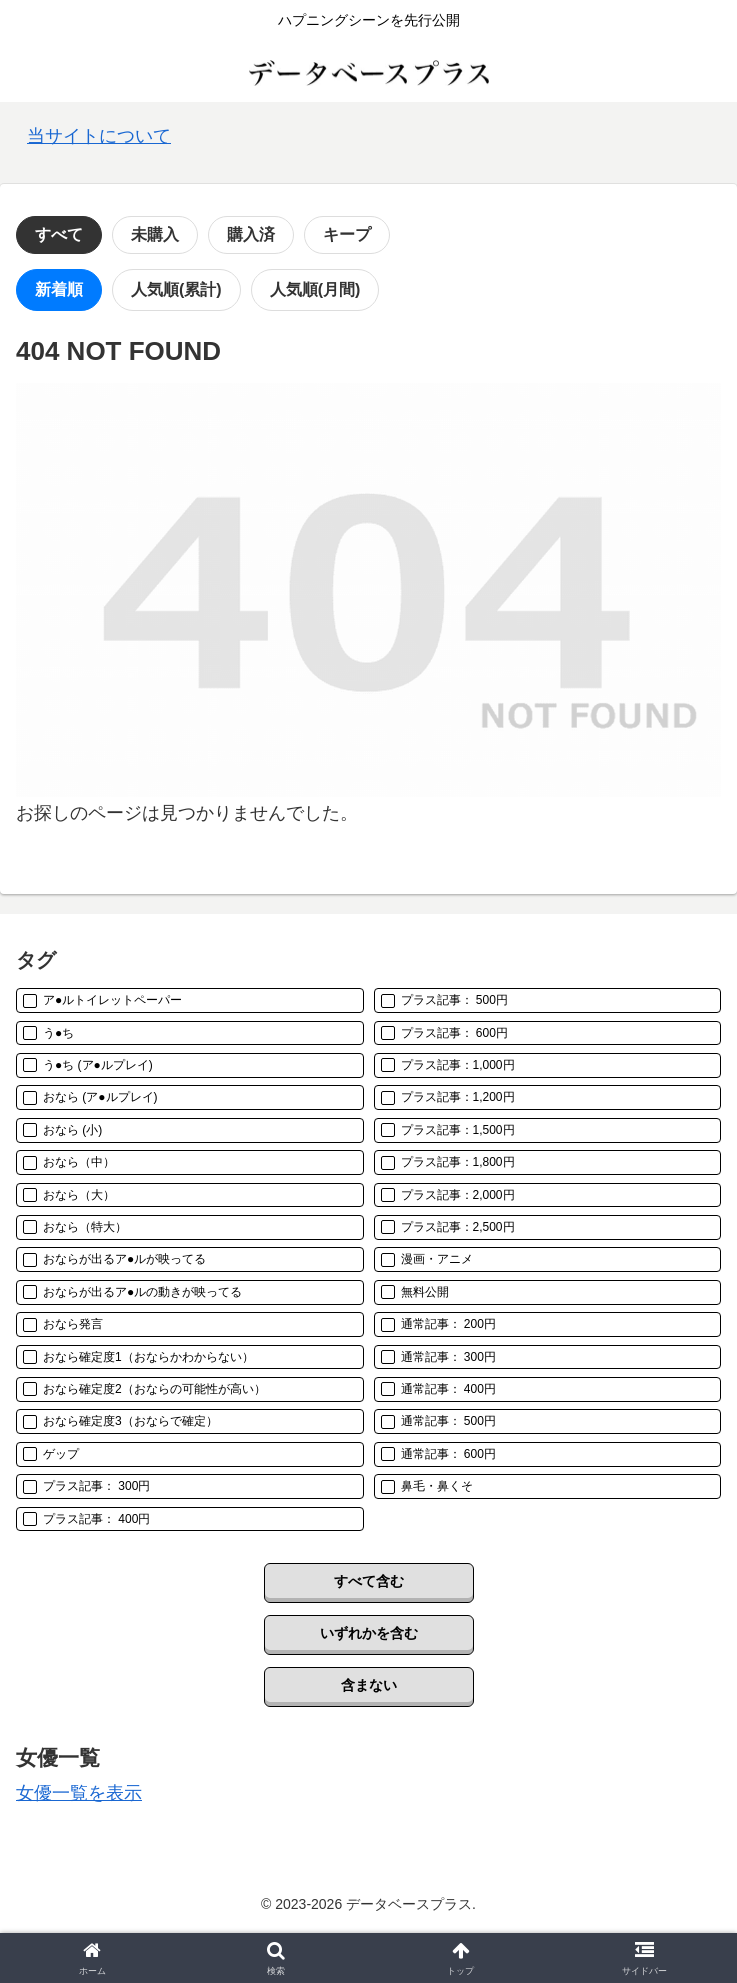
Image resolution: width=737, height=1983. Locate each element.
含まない (369, 1685)
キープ (347, 234)
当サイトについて (99, 136)
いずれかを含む (369, 1633)
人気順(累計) (176, 289)
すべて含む (369, 1581)
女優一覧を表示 (79, 1793)
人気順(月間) (315, 289)
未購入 (155, 234)
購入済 (251, 234)
